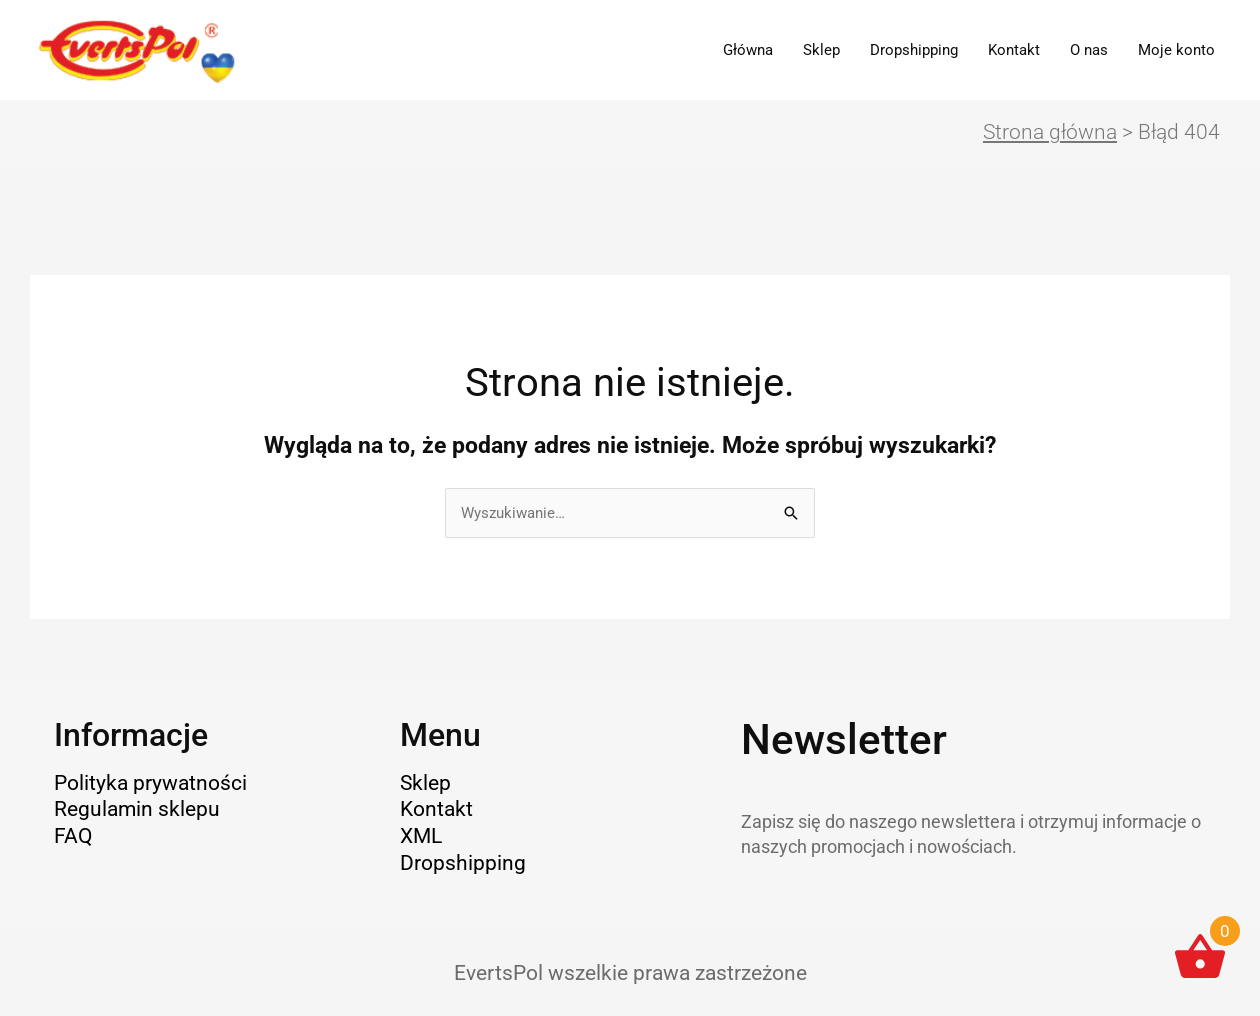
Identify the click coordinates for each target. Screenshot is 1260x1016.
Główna (748, 50)
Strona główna (1050, 132)
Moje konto (1176, 50)
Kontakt (1014, 50)
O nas (1089, 50)
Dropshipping (914, 50)
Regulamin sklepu (137, 810)
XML (421, 836)
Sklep (821, 50)
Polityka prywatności (150, 783)
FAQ (73, 836)
